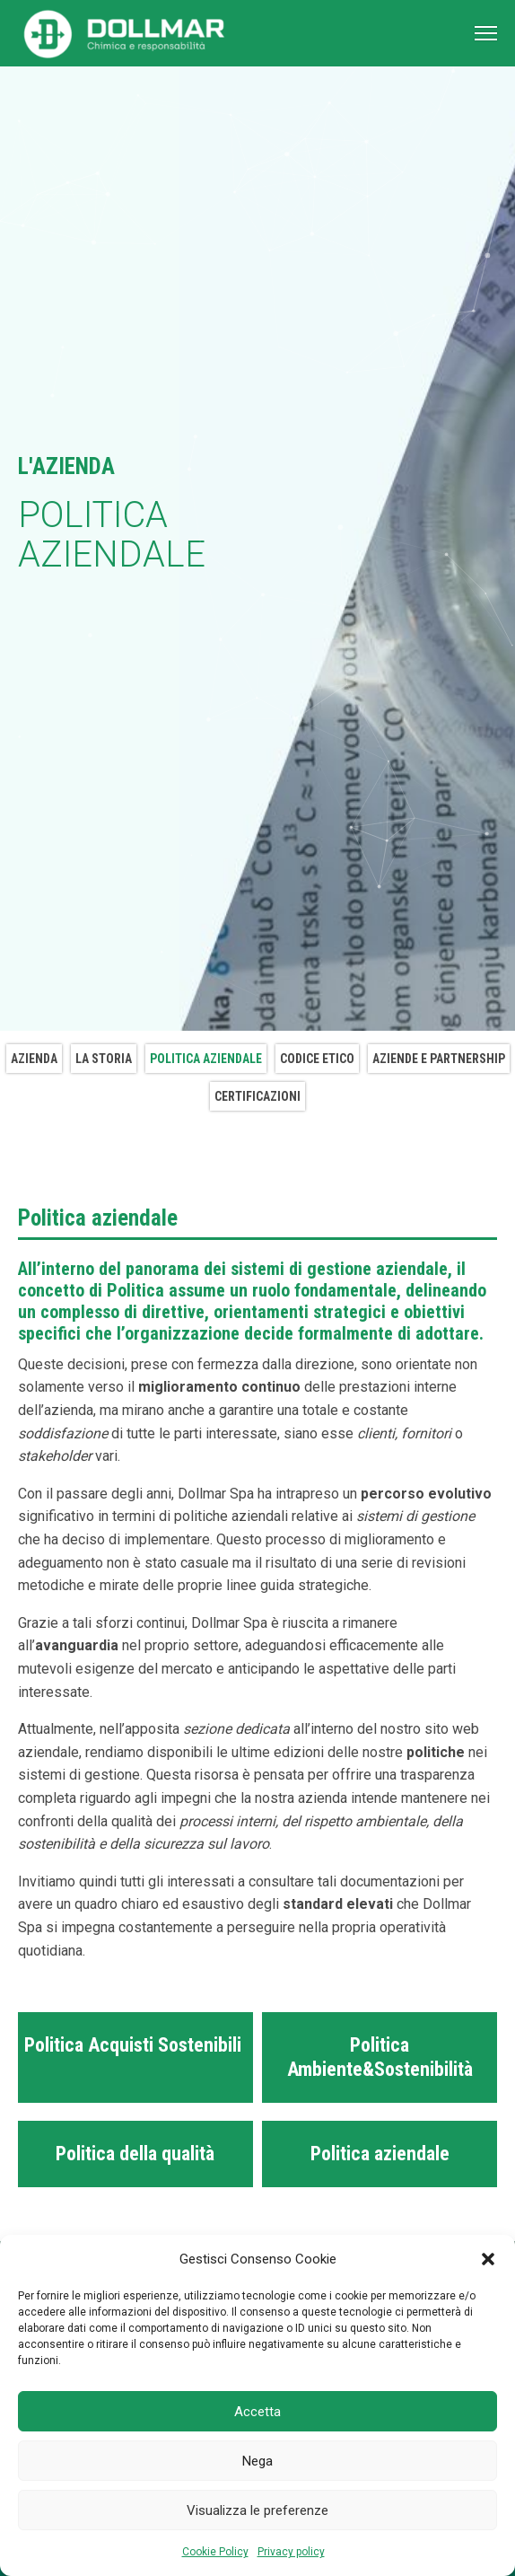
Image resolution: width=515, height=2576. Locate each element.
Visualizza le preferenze (257, 2510)
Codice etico (317, 1058)
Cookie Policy (215, 2551)
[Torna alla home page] (125, 33)
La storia (103, 1058)
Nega (257, 2461)
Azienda (34, 1058)
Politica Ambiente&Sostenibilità (380, 2056)
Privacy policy (291, 2551)
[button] (488, 2259)
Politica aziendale (206, 1058)
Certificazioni (257, 1096)
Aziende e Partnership (438, 1058)
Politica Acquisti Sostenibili (135, 2045)
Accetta (257, 2412)
